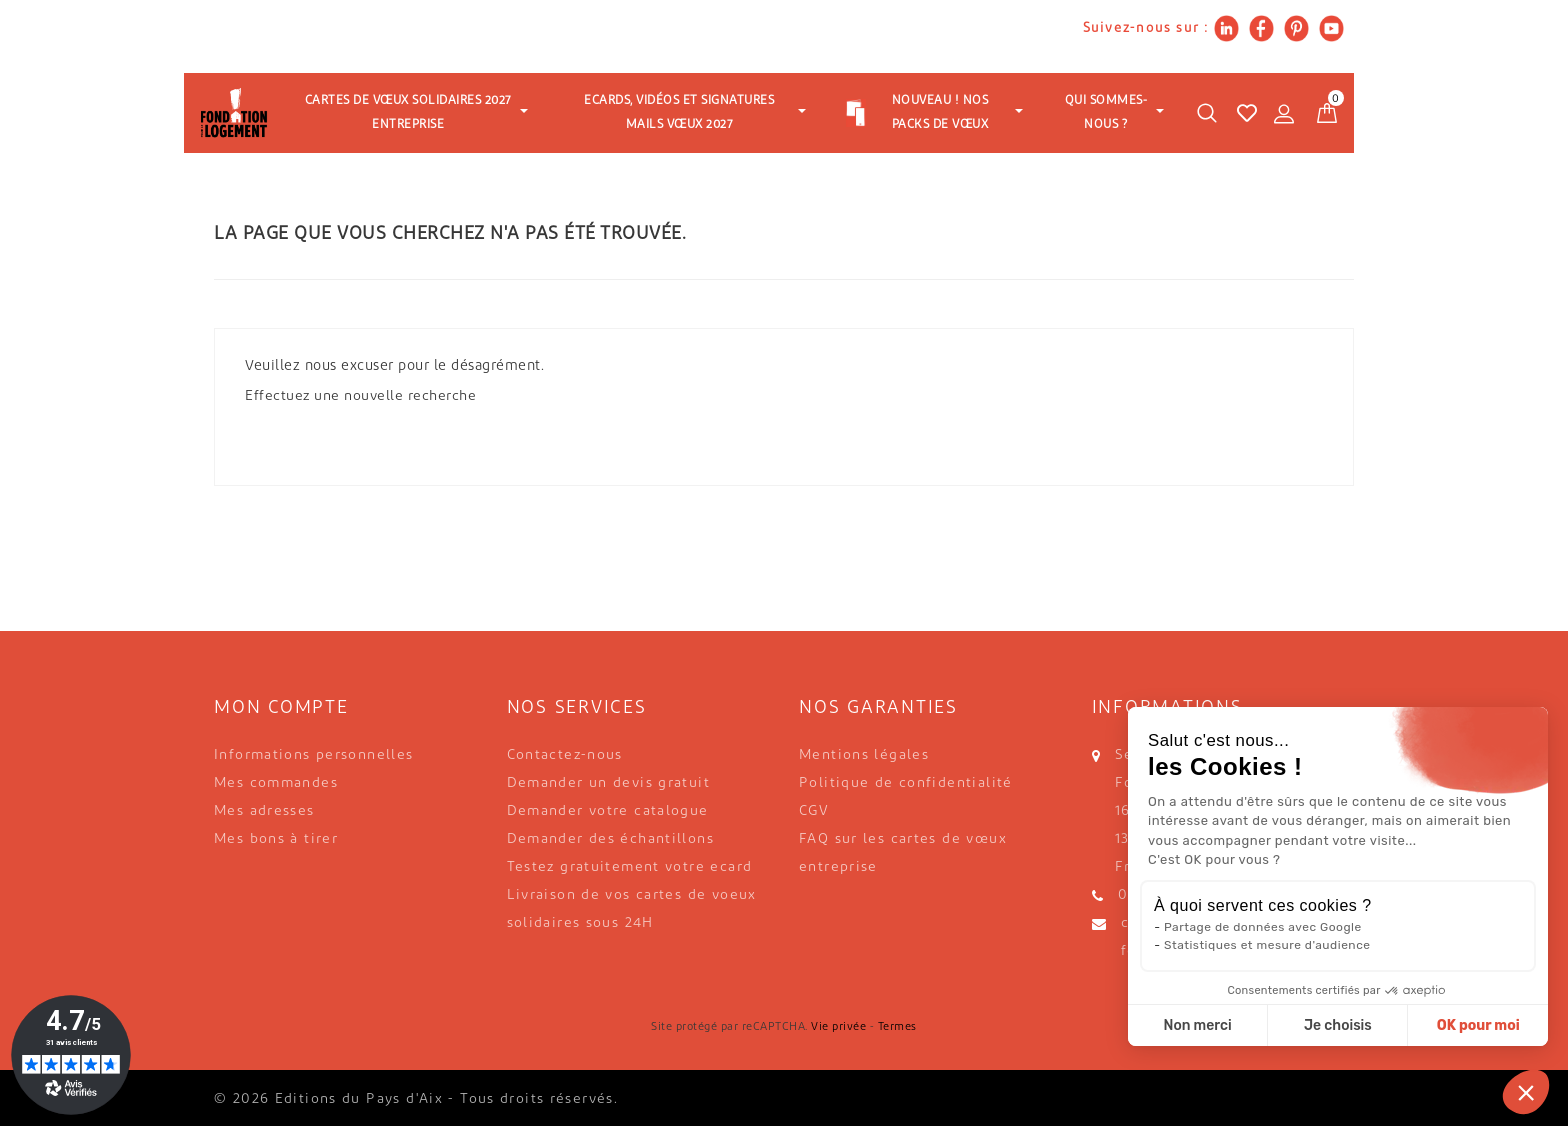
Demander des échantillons (611, 839)
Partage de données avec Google (1263, 927)
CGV (814, 811)
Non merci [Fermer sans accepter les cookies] (1197, 1025)
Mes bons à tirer (276, 839)
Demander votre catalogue (608, 811)
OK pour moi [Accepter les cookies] (1478, 1025)
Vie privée (838, 1027)
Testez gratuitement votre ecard (630, 867)
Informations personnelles (314, 755)
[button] (1526, 1092)
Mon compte (281, 708)
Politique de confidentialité (906, 783)
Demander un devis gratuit (609, 783)
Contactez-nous (565, 755)
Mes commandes (276, 783)
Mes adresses (264, 811)
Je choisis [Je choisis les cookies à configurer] (1338, 1025)
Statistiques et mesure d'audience (1267, 945)
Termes (897, 1027)
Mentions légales (864, 755)
